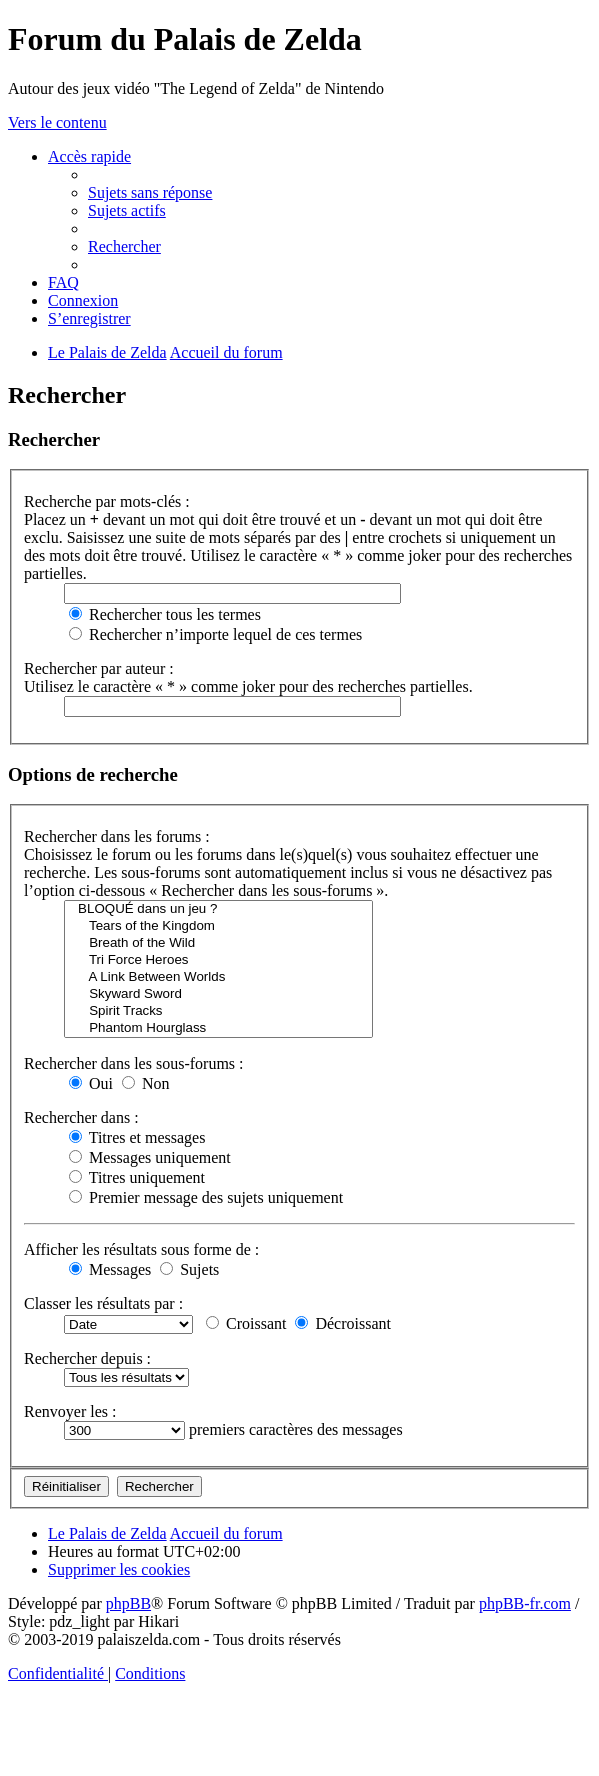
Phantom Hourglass (218, 1028)
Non (146, 1083)
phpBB (128, 1603)
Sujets (189, 1269)
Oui (91, 1083)
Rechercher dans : (81, 1117)
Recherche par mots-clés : (107, 501)
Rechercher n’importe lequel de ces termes (215, 634)
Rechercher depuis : (87, 1358)
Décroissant (343, 1323)
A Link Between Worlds (218, 977)
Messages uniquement (150, 1157)
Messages (110, 1269)
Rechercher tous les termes (165, 614)
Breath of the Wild (218, 943)
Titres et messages (137, 1137)
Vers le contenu (57, 122)
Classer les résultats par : (103, 1303)
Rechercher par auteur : (99, 668)
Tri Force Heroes (218, 960)
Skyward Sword (218, 994)
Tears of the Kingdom (218, 926)
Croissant (246, 1323)
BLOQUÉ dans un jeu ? (218, 909)
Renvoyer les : (70, 1411)
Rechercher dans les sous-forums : (134, 1063)
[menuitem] (150, 192)
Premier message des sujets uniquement (206, 1197)
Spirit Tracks (218, 1011)
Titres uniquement (137, 1177)
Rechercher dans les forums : (117, 836)
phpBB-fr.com (525, 1603)
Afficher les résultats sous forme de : (141, 1249)
